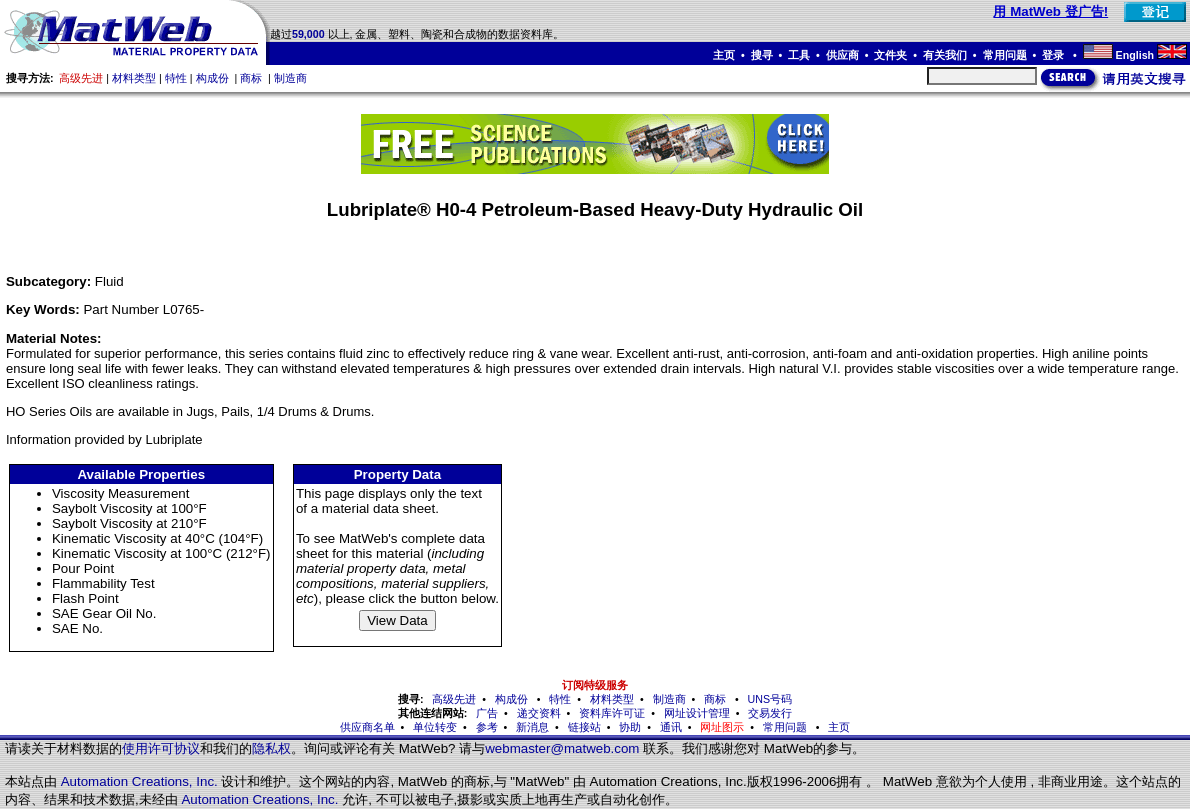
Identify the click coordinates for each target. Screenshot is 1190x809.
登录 (1054, 55)
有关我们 (945, 55)
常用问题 (1005, 55)
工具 (799, 55)
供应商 (842, 55)
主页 (724, 55)
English (1135, 55)
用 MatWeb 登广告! (1050, 11)
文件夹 (890, 55)
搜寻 (762, 55)
